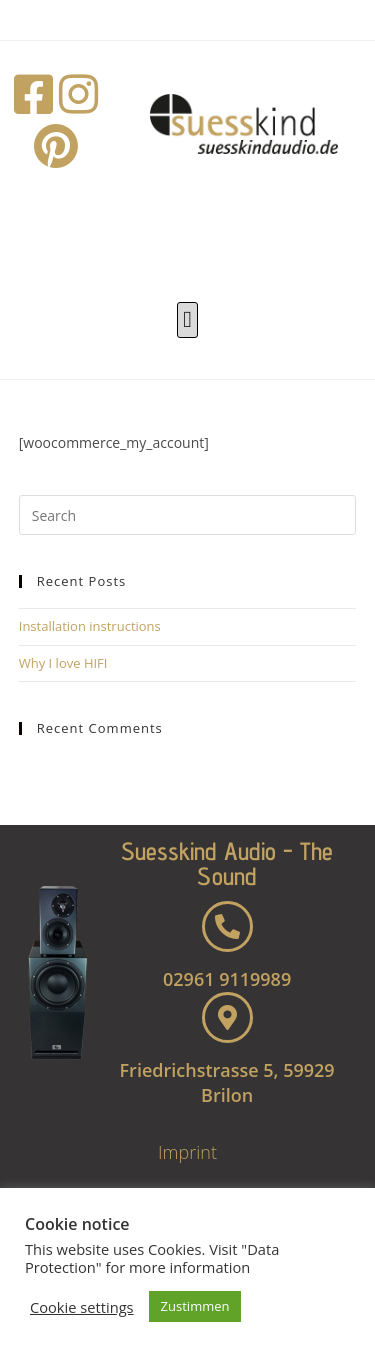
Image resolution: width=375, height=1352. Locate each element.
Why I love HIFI (63, 663)
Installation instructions (90, 626)
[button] (188, 320)
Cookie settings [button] (82, 1307)
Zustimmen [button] (195, 1306)
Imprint (187, 1152)
